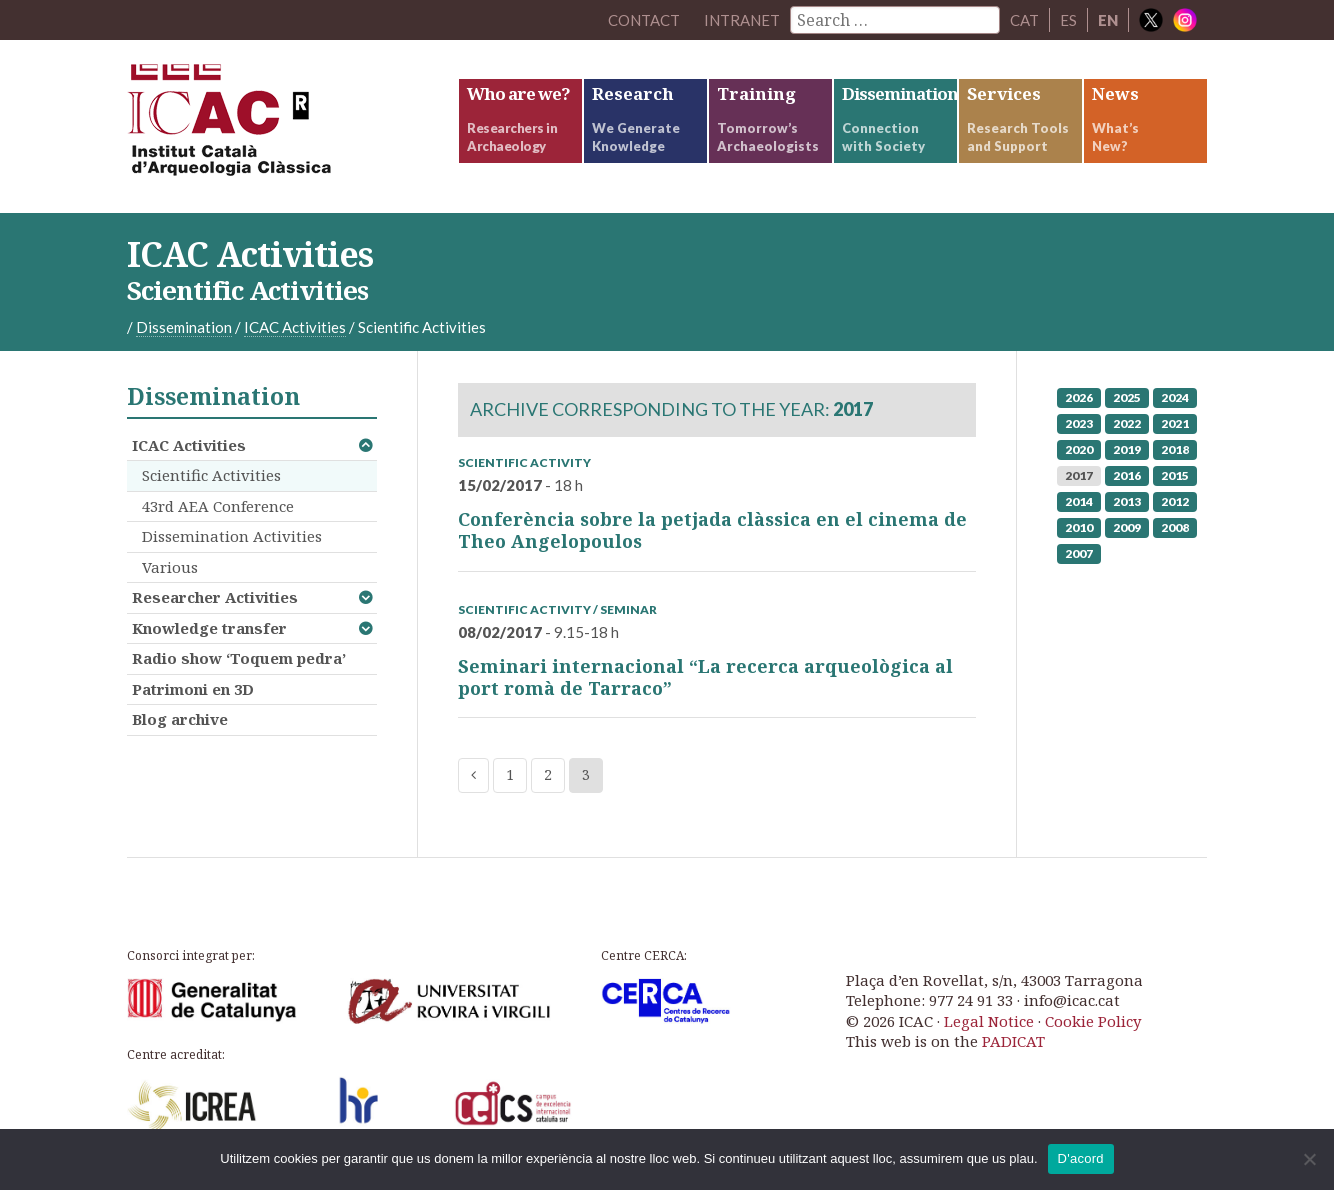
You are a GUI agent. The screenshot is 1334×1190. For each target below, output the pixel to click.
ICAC (277, 126)
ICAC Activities (189, 445)
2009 (1127, 527)
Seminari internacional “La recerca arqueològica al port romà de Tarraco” (705, 677)
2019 (1127, 449)
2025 (1127, 397)
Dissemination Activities (232, 536)
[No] (1309, 1159)
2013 (1127, 501)
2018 (1175, 449)
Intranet (742, 20)
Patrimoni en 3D (193, 689)
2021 (1175, 423)
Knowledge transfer (209, 628)
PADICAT (1013, 1041)
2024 (1175, 397)
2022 (1127, 423)
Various (170, 567)
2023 (1079, 423)
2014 (1079, 501)
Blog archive (180, 719)
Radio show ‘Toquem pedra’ (239, 658)
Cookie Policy (1093, 1021)
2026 (1079, 397)
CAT (1024, 20)
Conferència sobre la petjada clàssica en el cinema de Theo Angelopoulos (712, 530)
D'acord (1081, 1158)
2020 (1079, 449)
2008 (1175, 527)
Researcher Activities (215, 597)
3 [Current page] (586, 775)
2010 (1079, 527)
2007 (1079, 553)
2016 (1127, 475)
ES (1068, 20)
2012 (1175, 501)
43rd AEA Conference (218, 506)
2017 (1079, 475)
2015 (1175, 475)
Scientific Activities (211, 475)
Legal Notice (989, 1021)
